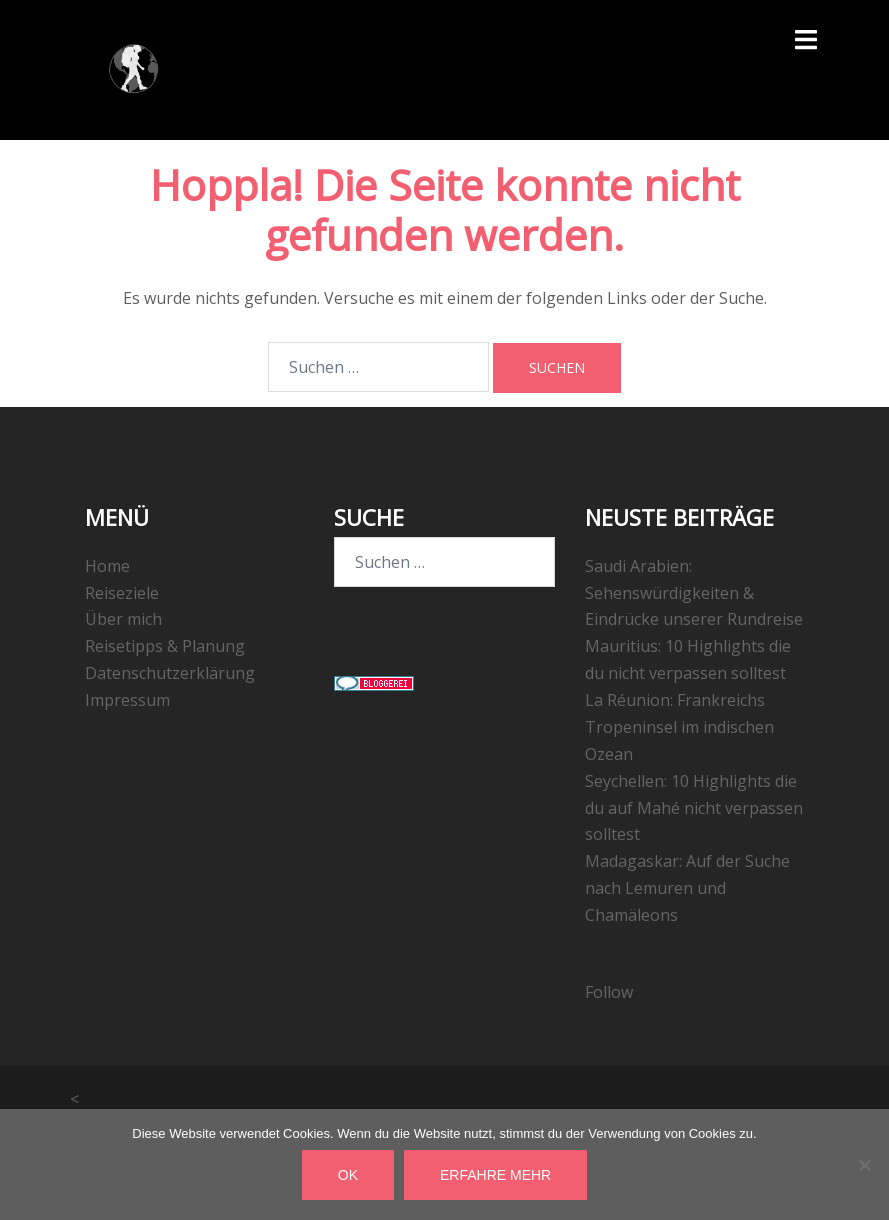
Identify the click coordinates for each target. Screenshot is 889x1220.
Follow (609, 992)
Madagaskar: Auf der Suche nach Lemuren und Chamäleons (687, 888)
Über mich (123, 619)
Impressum (127, 700)
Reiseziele (122, 593)
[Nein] (864, 1165)
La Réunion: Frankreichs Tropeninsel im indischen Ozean (679, 727)
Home (107, 566)
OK (348, 1175)
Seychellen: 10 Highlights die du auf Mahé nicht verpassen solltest (694, 808)
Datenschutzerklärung (170, 673)
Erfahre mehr (495, 1175)
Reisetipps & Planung (165, 646)
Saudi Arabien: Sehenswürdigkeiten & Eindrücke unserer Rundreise (694, 593)
